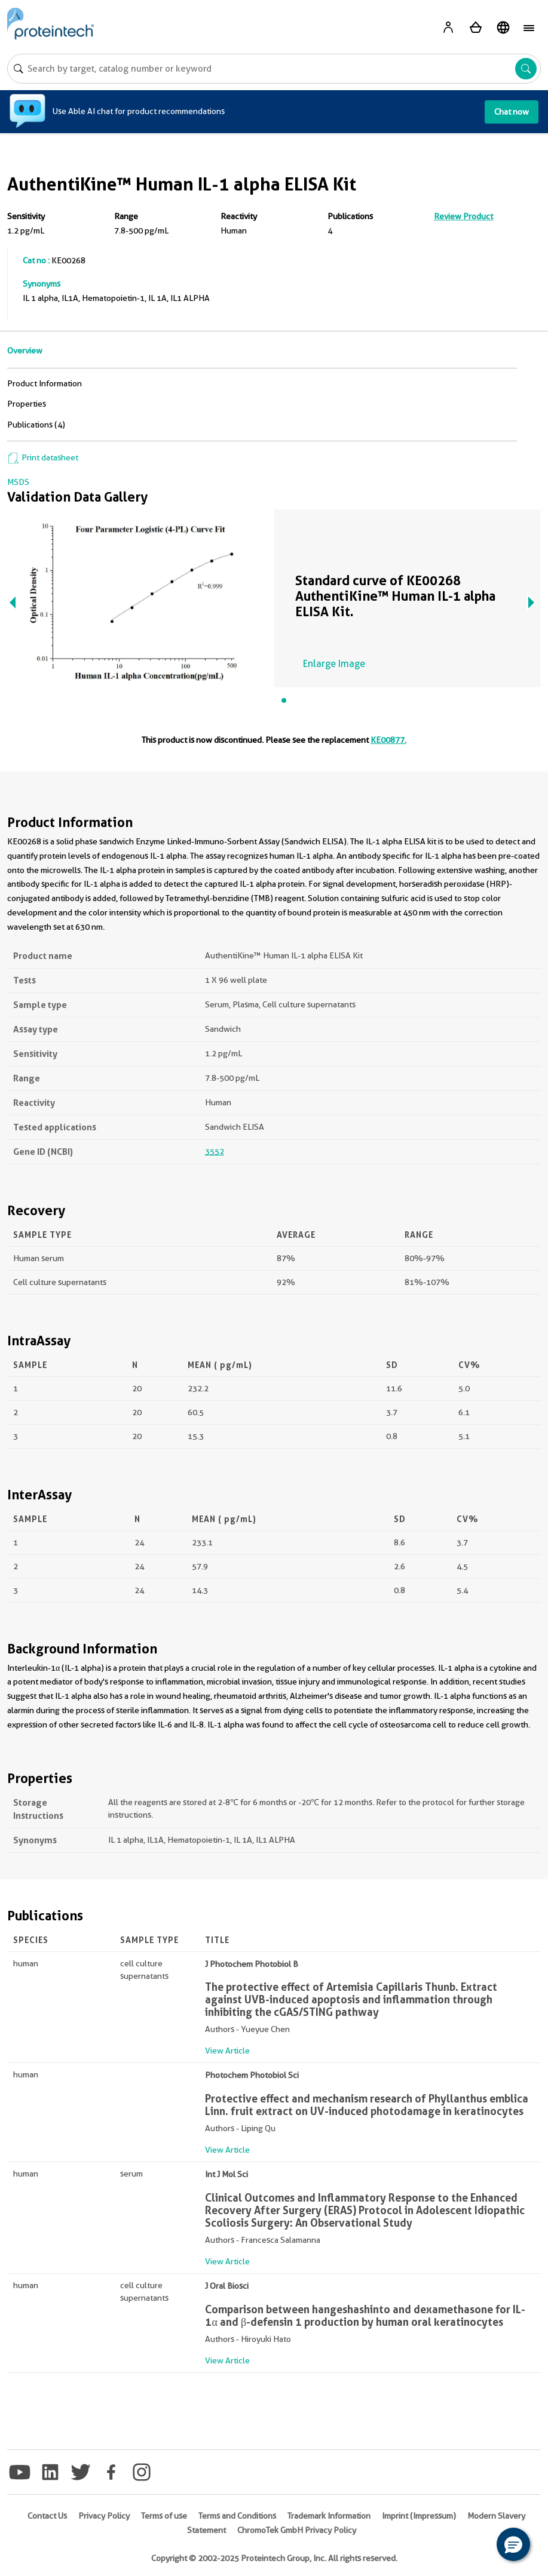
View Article (227, 2050)
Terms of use (164, 2515)
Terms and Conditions (237, 2515)
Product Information (44, 383)
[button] (513, 2544)
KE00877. (388, 740)
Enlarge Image (334, 663)
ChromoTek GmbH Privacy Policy (296, 2530)
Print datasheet (42, 457)
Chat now (511, 111)
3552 (214, 1151)
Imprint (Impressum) (419, 2515)
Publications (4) (36, 424)
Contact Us (47, 2515)
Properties (26, 403)
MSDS (18, 482)
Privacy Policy (104, 2515)
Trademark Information (329, 2515)
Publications (350, 216)
